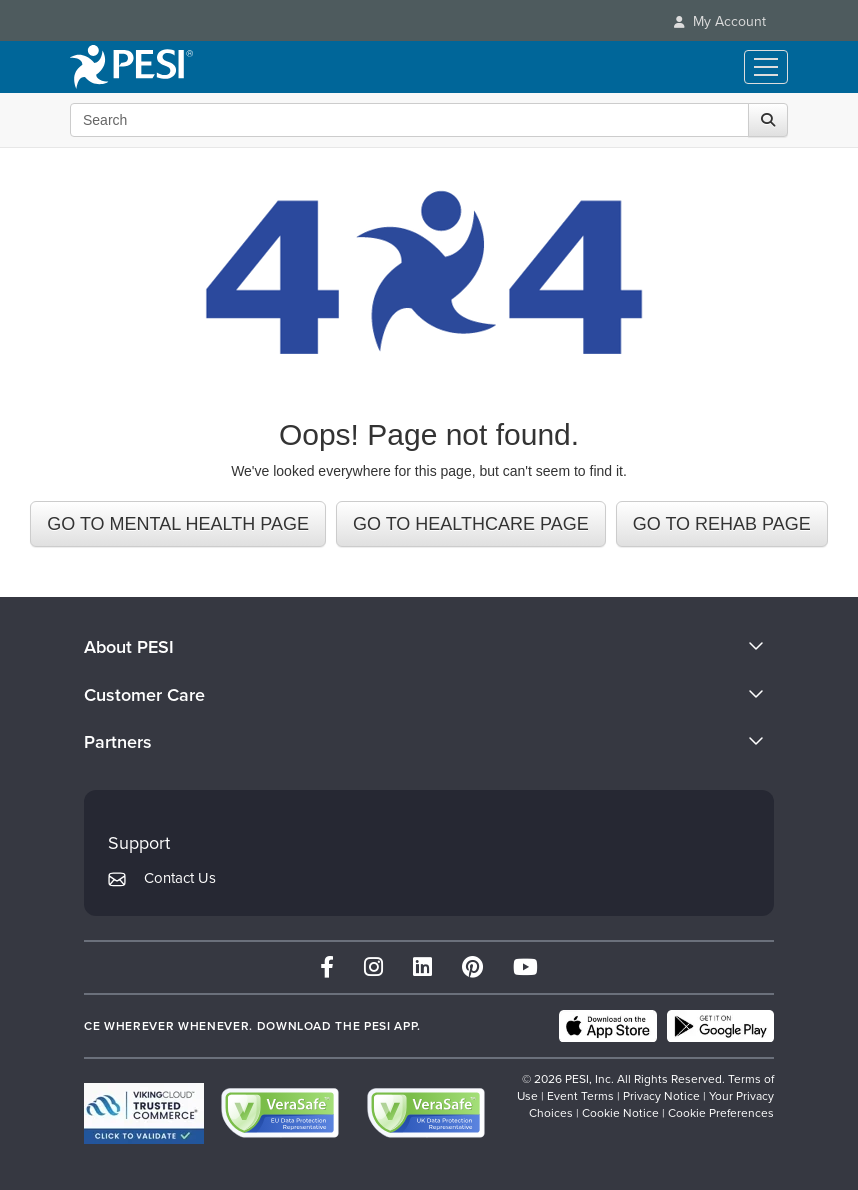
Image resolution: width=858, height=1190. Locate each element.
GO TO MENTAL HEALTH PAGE (178, 524)
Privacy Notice (661, 1096)
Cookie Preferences (721, 1113)
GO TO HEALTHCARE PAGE (471, 524)
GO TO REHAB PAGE (722, 524)
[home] (131, 67)
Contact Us (180, 878)
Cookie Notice (620, 1113)
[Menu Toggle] (766, 67)
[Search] (768, 120)
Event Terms (580, 1096)
